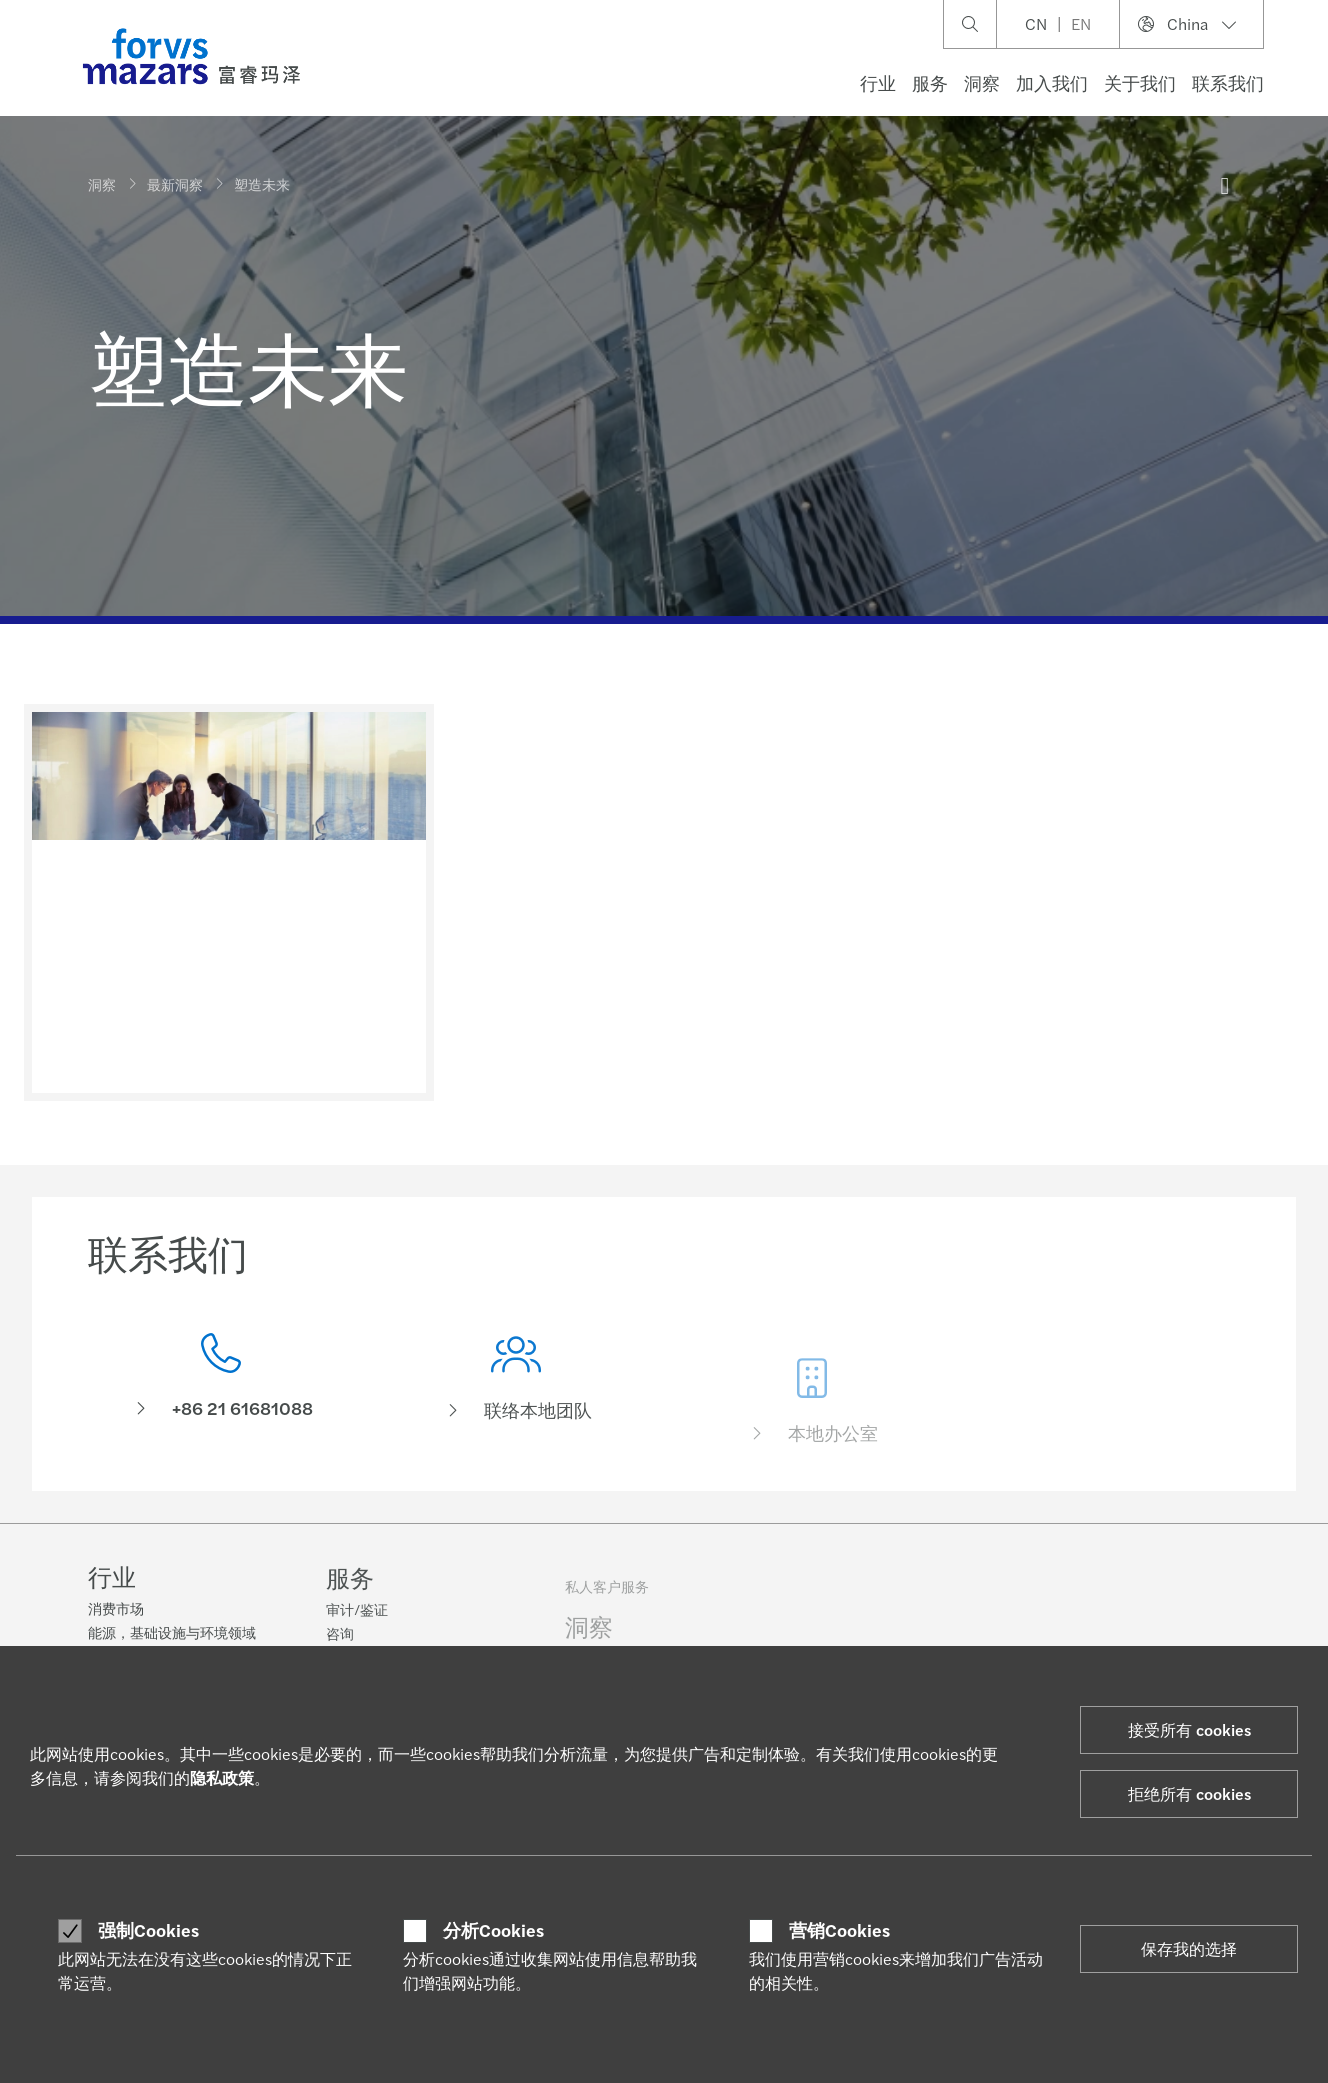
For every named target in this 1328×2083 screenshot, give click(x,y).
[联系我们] (221, 1381)
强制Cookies (148, 1930)
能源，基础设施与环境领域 (172, 1634)
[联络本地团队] (517, 1409)
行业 (878, 82)
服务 (930, 82)
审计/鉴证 (357, 1622)
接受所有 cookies (1189, 1729)
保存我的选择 (1189, 1948)
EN (1081, 23)
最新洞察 (175, 184)
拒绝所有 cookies (1189, 1793)
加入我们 (1052, 82)
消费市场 (116, 1610)
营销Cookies (839, 1930)
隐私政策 (222, 1777)
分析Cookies (493, 1930)
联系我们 (1228, 82)
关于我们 (1140, 82)
